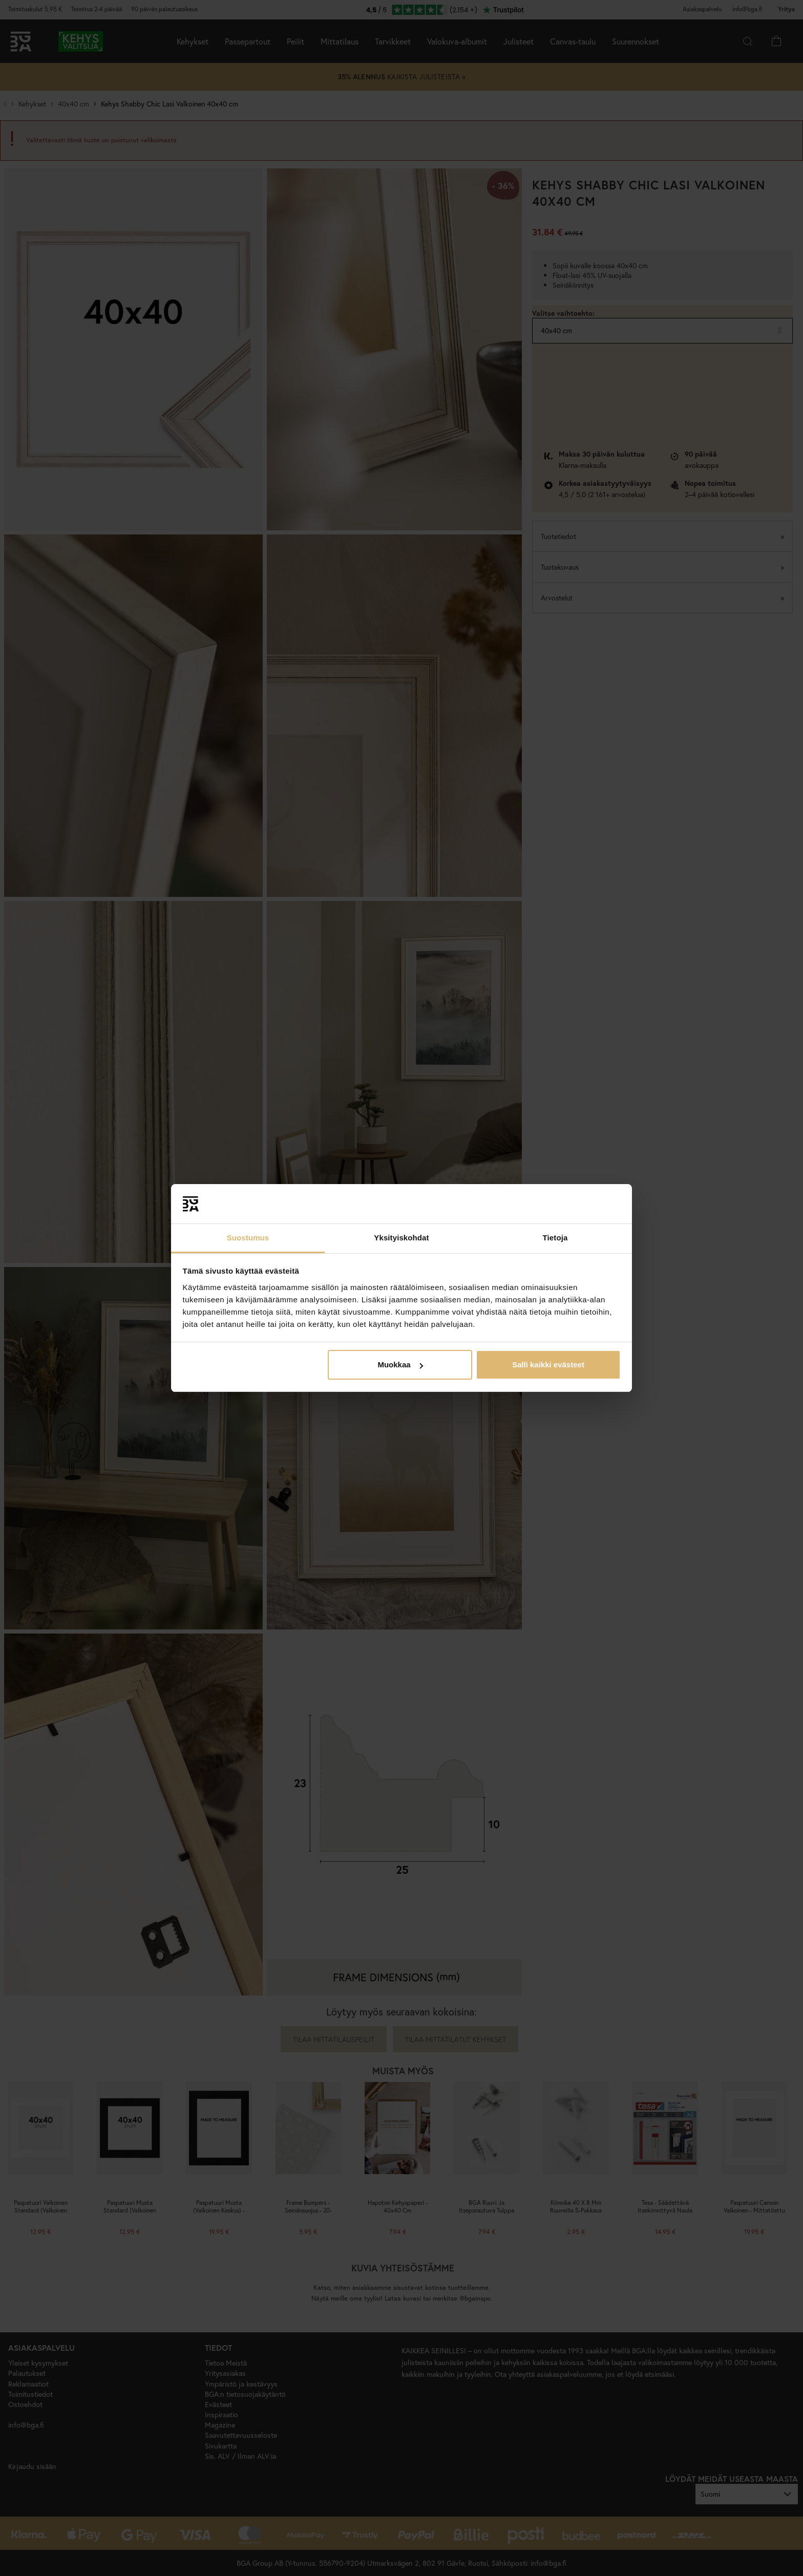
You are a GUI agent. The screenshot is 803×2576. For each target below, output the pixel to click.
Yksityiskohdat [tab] (401, 1237)
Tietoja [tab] (555, 1237)
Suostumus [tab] (248, 1237)
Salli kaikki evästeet (548, 1364)
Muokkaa (399, 1364)
